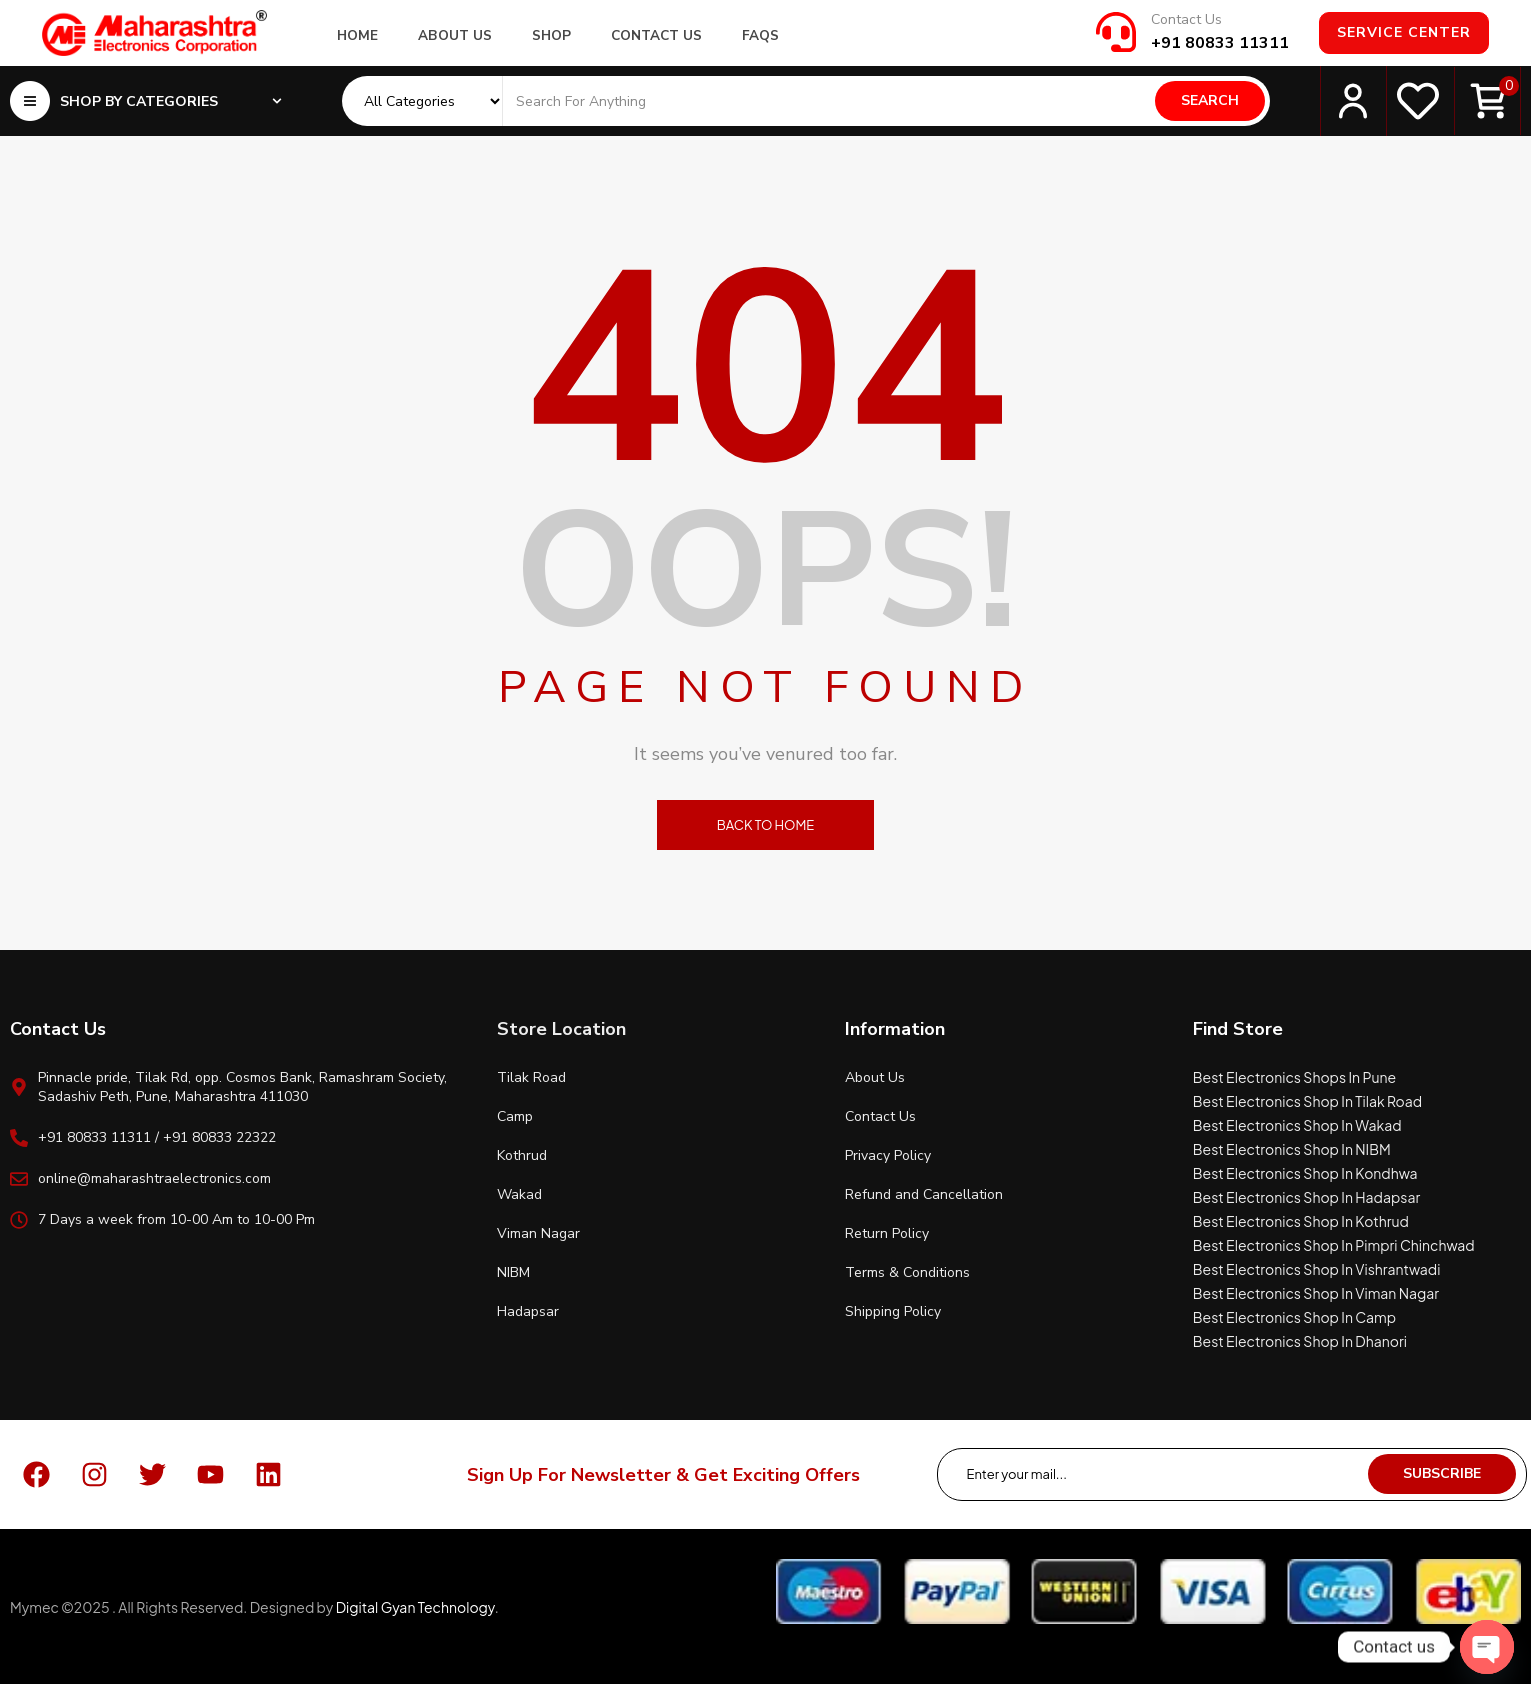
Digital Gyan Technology (415, 1607)
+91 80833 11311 (1220, 43)
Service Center (1404, 32)
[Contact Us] (1116, 32)
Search (1210, 100)
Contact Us (1186, 19)
